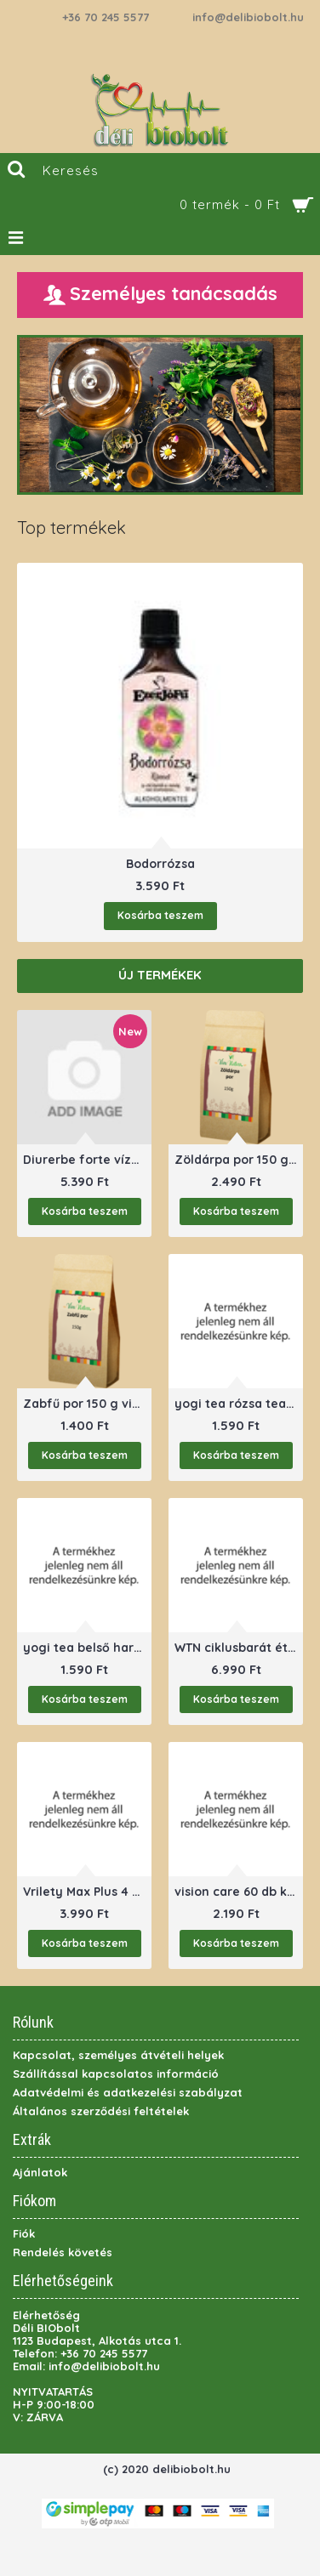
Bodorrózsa (160, 863)
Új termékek (160, 975)
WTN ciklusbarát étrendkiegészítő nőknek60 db (238, 1647)
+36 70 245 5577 (105, 17)
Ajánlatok (40, 2172)
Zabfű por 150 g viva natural (87, 1403)
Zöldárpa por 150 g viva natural (238, 1159)
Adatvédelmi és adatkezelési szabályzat (128, 2092)
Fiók (24, 2233)
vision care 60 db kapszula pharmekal (238, 1891)
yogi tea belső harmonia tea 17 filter (87, 1647)
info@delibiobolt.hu (248, 17)
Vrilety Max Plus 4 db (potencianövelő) (87, 1891)
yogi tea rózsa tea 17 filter (238, 1403)
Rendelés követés (62, 2252)
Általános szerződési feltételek (101, 2111)
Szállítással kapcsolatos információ (116, 2073)
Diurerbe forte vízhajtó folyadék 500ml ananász (87, 1159)
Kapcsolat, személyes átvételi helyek (118, 2055)
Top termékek (71, 527)
